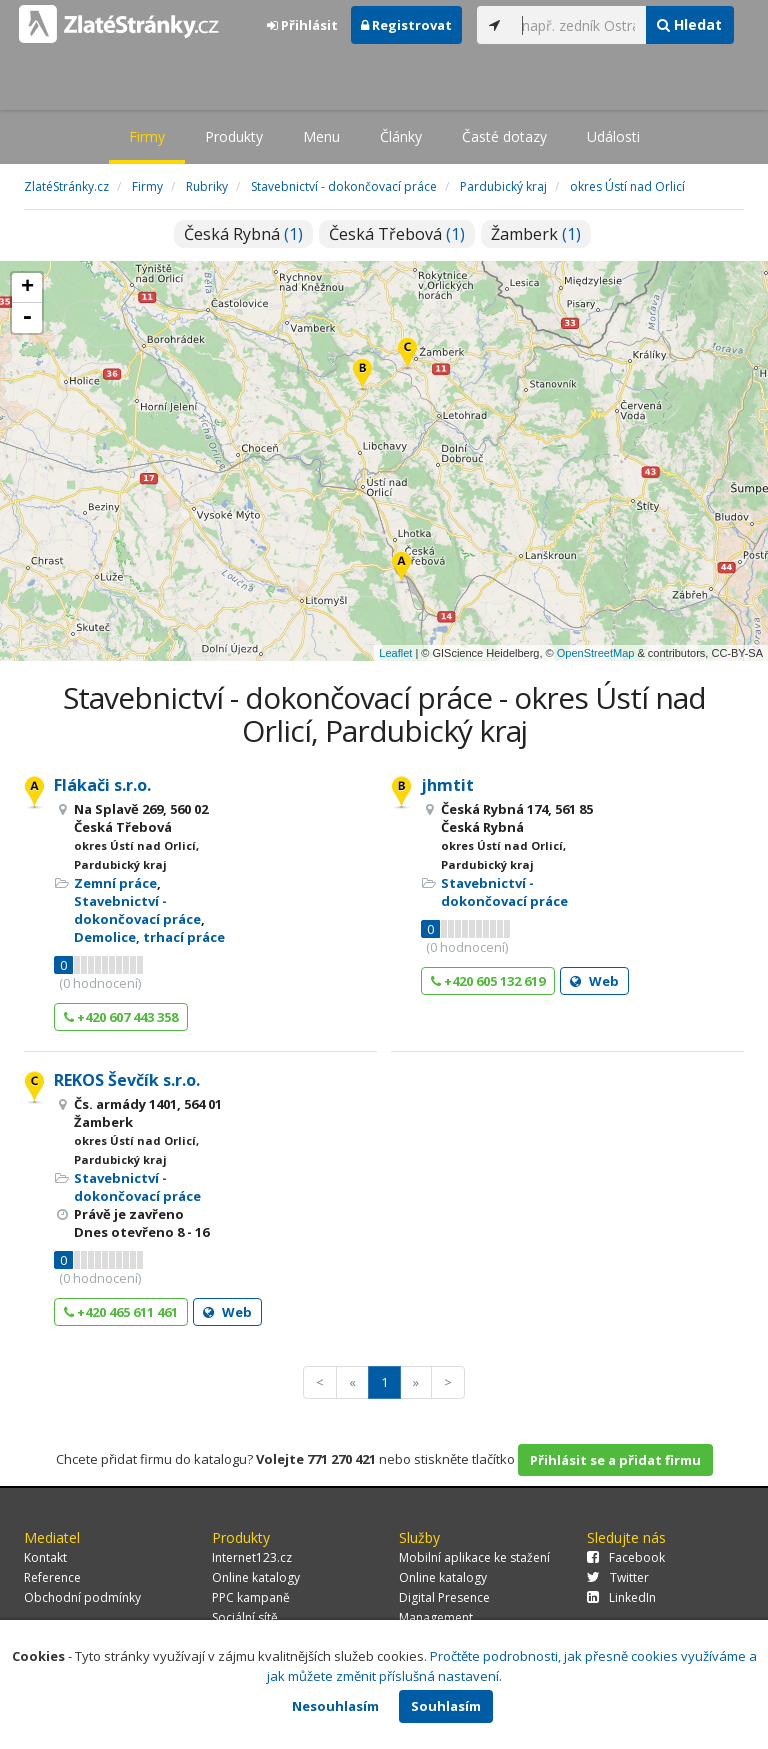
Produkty (234, 136)
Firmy (147, 136)
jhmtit (447, 785)
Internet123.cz (252, 1557)
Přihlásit (302, 25)
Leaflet (395, 653)
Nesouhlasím (335, 1706)
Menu (321, 136)
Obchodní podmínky (82, 1597)
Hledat (689, 24)
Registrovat (406, 25)
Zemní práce (115, 883)
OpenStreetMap (596, 653)
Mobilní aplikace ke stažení (474, 1557)
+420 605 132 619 (488, 981)
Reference (52, 1577)
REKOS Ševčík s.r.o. (127, 1080)
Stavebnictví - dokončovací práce (137, 910)
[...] (579, 25)
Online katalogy (256, 1577)
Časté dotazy (504, 136)
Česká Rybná (243, 234)
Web (594, 981)
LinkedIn (621, 1597)
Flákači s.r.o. (102, 785)
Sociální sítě (245, 1617)
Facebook (626, 1557)
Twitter (618, 1577)
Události (613, 136)
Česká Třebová (397, 234)
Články (401, 136)
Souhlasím (446, 1706)
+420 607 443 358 (121, 1017)
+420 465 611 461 (121, 1312)
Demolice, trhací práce (149, 937)
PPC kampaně (251, 1597)
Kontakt (45, 1557)
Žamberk (536, 234)
